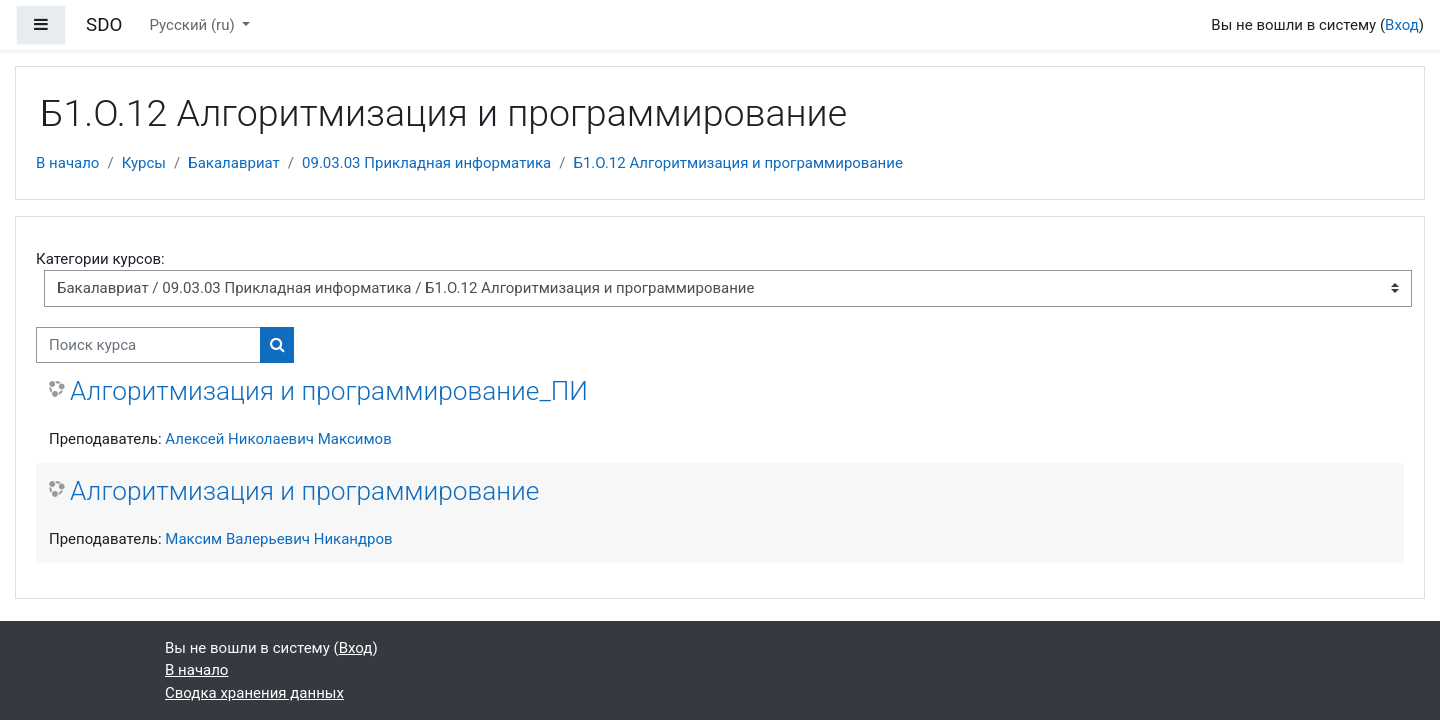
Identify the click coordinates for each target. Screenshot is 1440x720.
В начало (67, 163)
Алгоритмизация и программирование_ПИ (329, 391)
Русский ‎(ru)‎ (194, 25)
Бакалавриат (234, 163)
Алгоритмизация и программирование (304, 491)
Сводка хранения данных (254, 693)
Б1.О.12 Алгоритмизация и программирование (737, 163)
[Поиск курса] (148, 345)
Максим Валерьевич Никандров (278, 539)
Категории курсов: (100, 259)
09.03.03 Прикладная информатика (426, 163)
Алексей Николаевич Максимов (278, 439)
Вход (1402, 25)
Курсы (144, 163)
